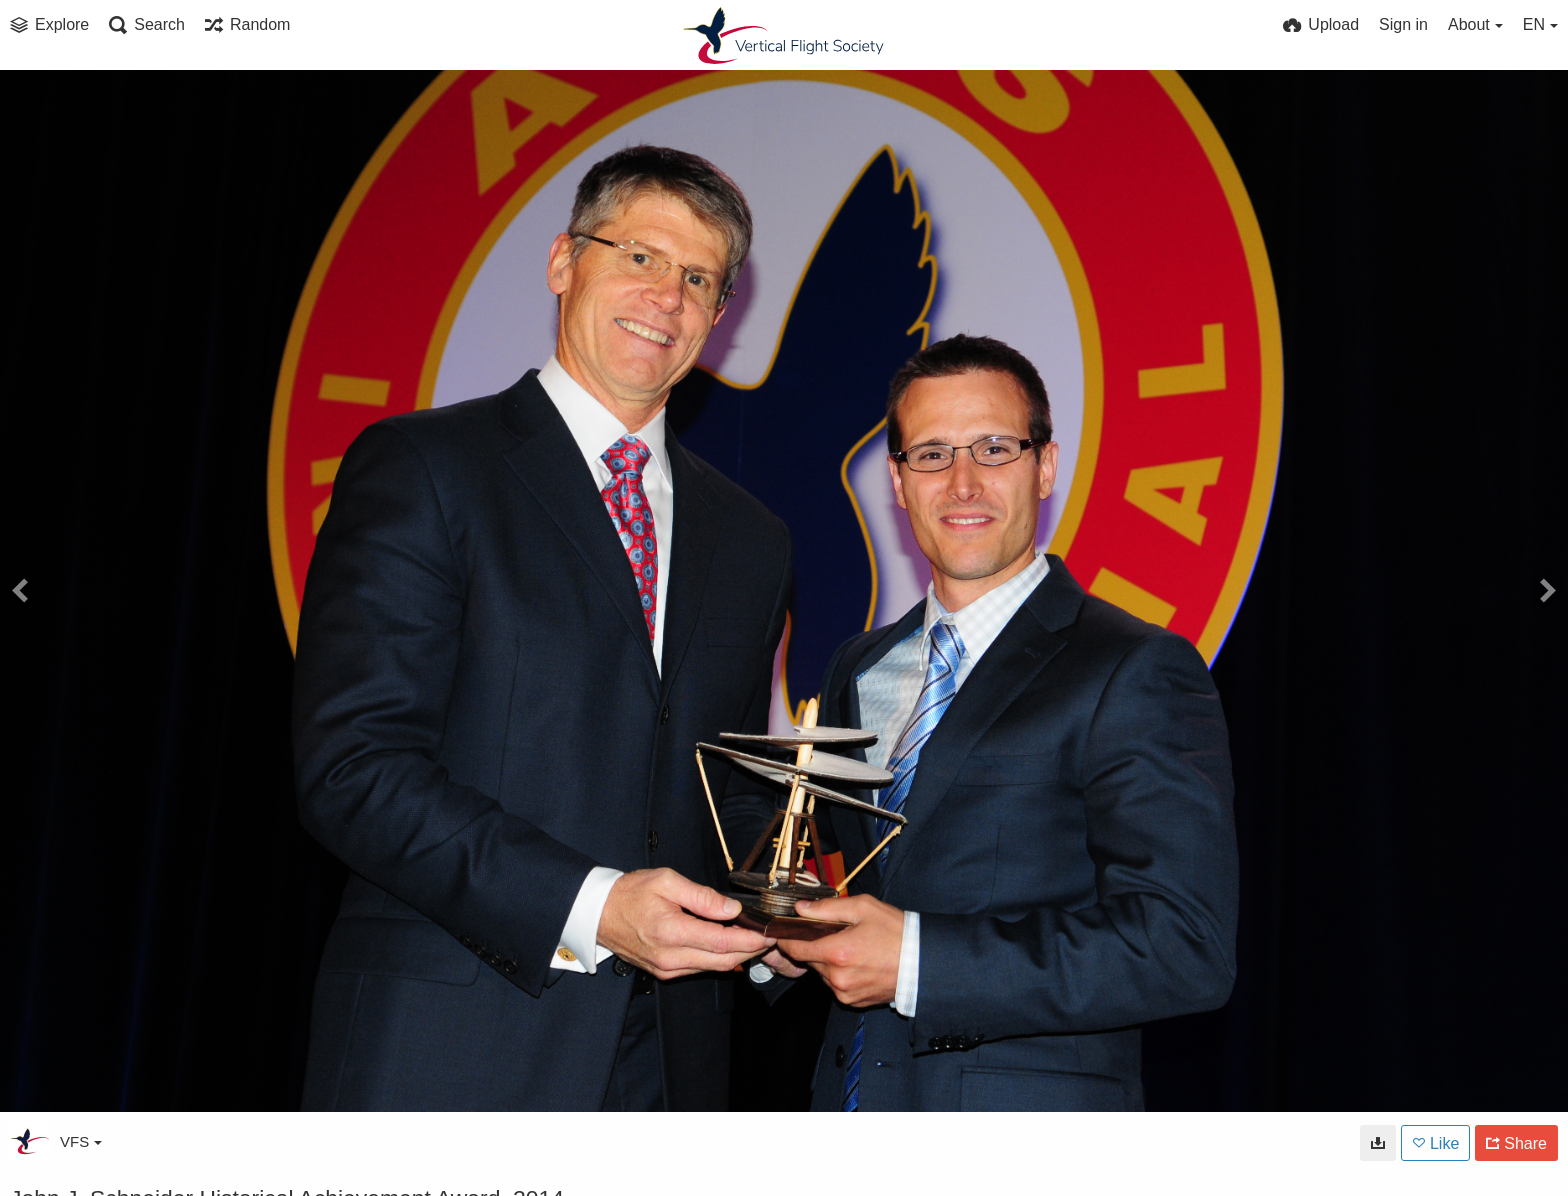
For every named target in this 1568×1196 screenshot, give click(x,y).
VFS (81, 1141)
